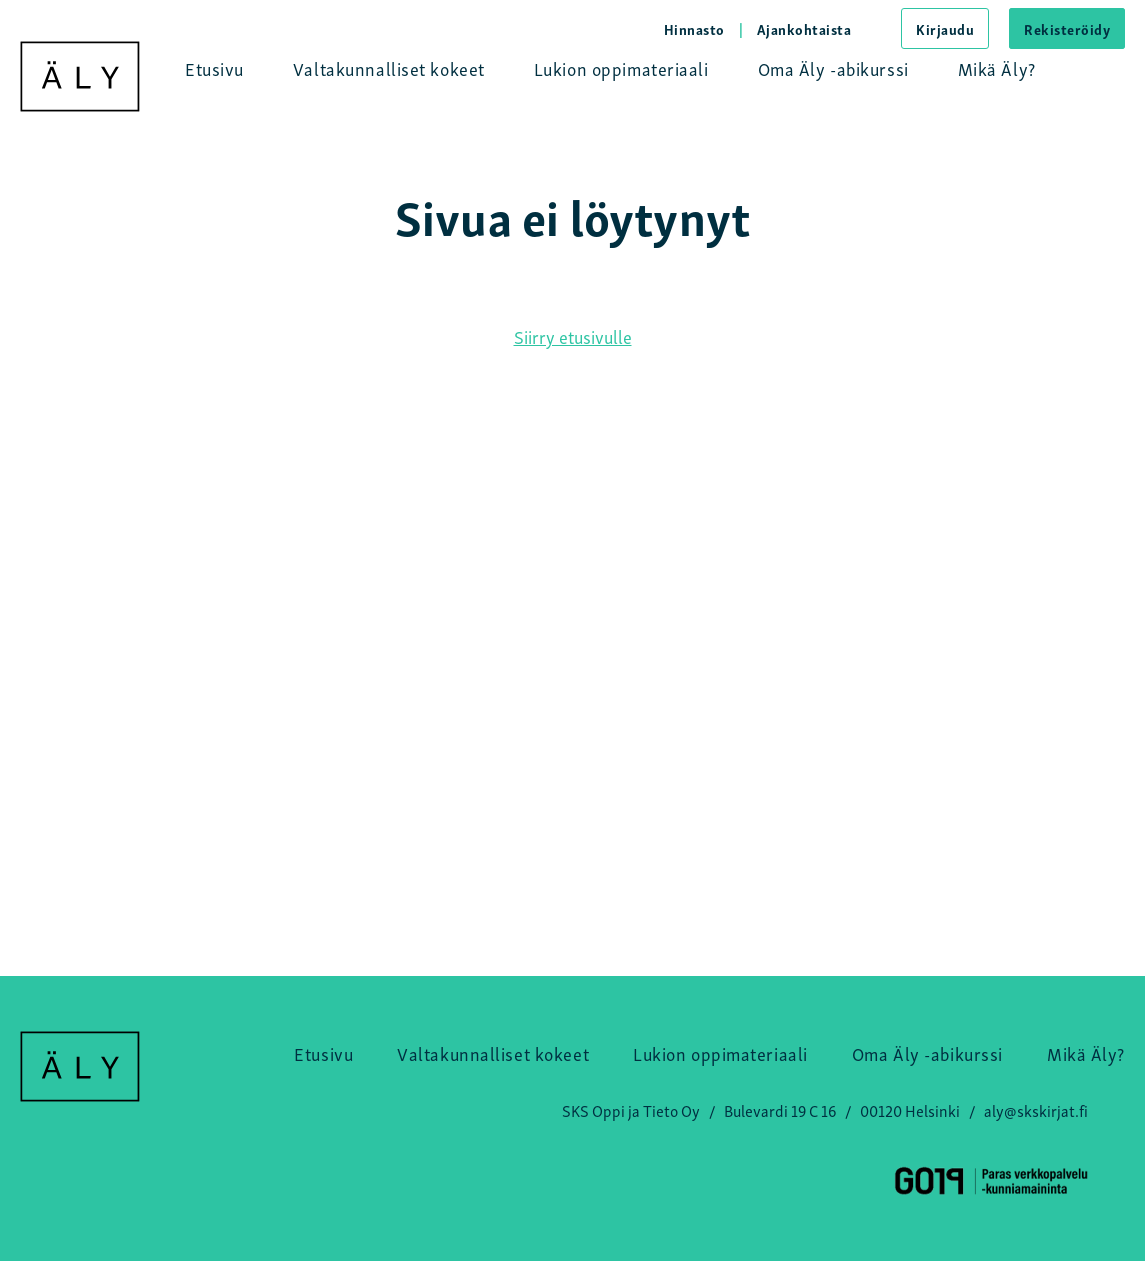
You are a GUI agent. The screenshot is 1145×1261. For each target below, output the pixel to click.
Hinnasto (694, 28)
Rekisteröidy (1067, 28)
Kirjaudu (945, 28)
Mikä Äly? (997, 67)
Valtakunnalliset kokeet (389, 67)
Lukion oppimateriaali (621, 67)
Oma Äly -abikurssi (833, 67)
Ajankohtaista (804, 28)
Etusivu (214, 67)
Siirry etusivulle (573, 335)
